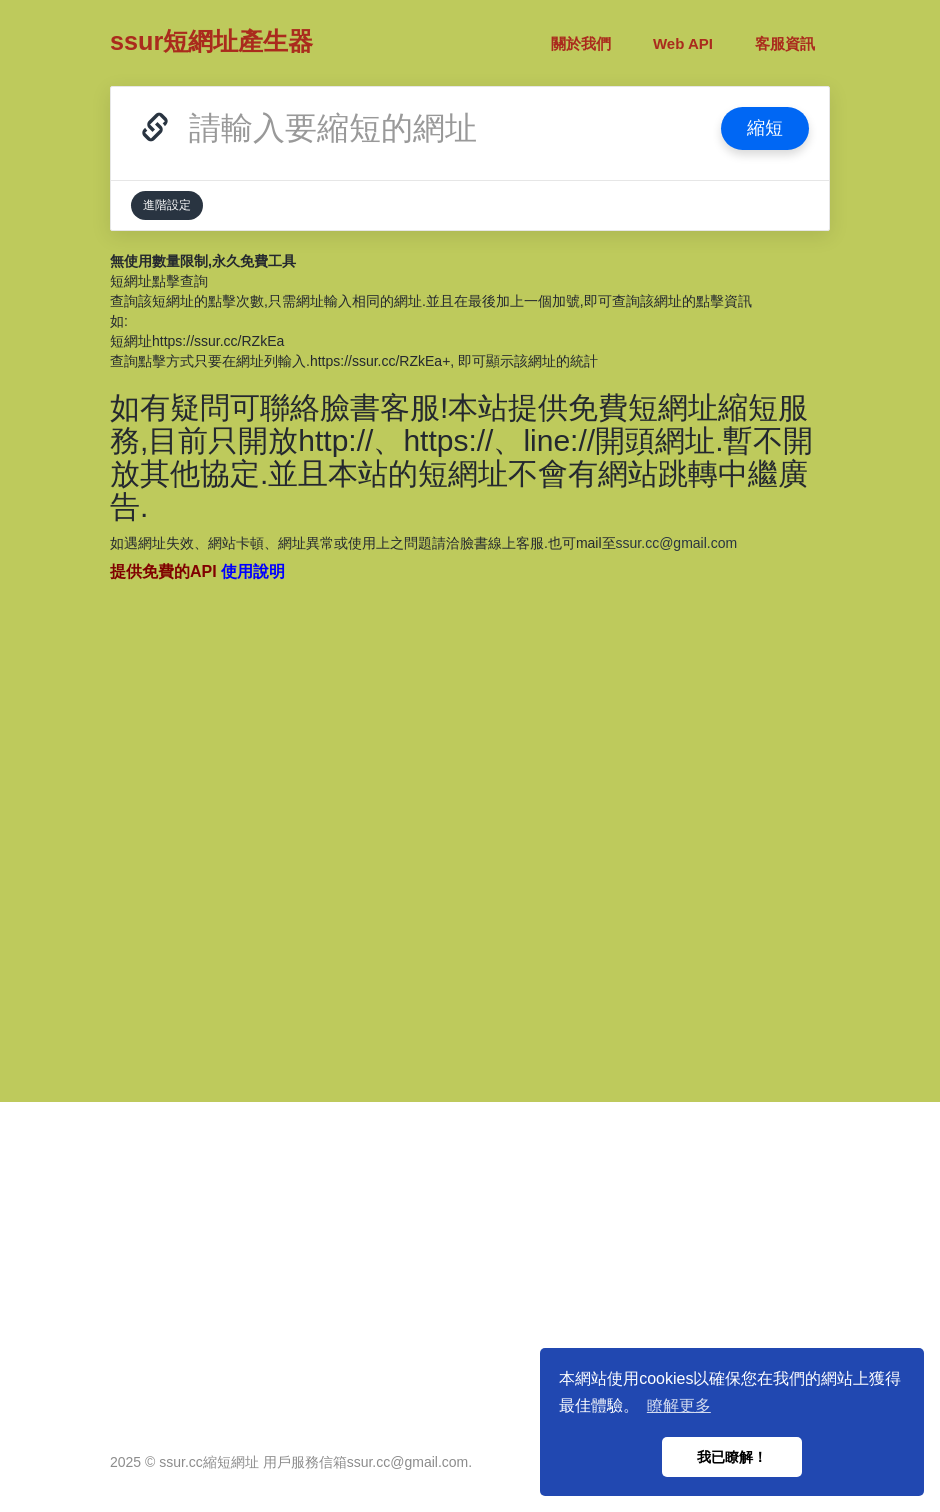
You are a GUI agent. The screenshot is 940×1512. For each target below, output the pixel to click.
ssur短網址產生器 (211, 41)
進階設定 (167, 205)
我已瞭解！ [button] (732, 1457)
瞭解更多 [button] (679, 1405)
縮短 (765, 128)
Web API (683, 43)
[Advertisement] (470, 831)
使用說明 (253, 571)
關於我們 (581, 43)
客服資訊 (785, 43)
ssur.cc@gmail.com (677, 543)
